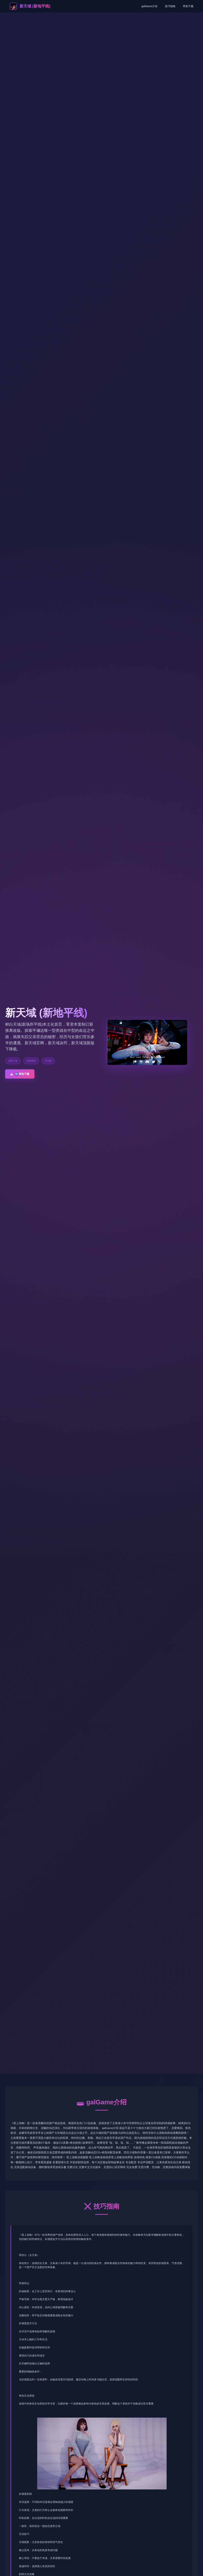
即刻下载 (188, 6)
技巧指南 (170, 6)
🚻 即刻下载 (19, 1074)
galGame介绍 (149, 6)
